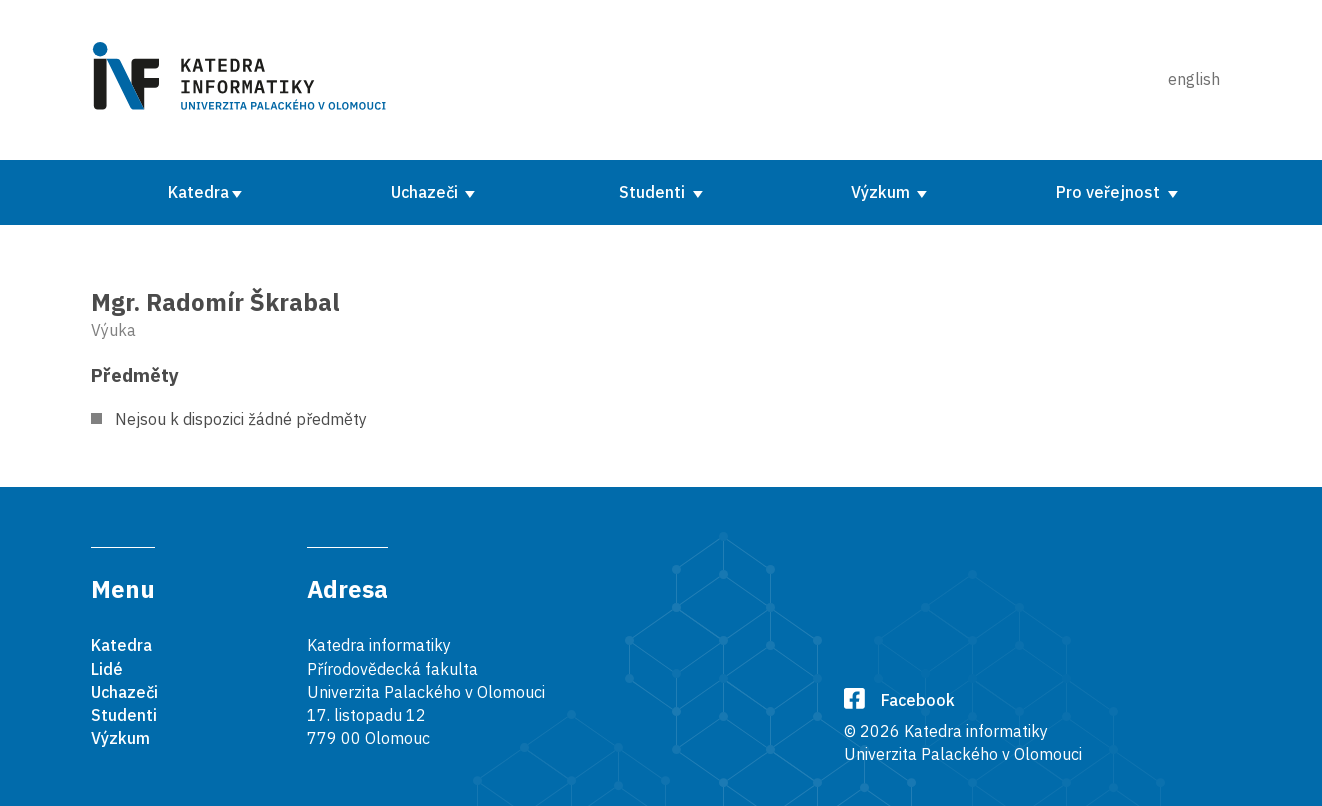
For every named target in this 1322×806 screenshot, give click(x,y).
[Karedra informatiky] (243, 80)
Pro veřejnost (1110, 192)
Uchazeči (426, 192)
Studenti (654, 192)
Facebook (899, 700)
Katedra (198, 192)
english (1194, 79)
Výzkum (882, 192)
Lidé (107, 669)
